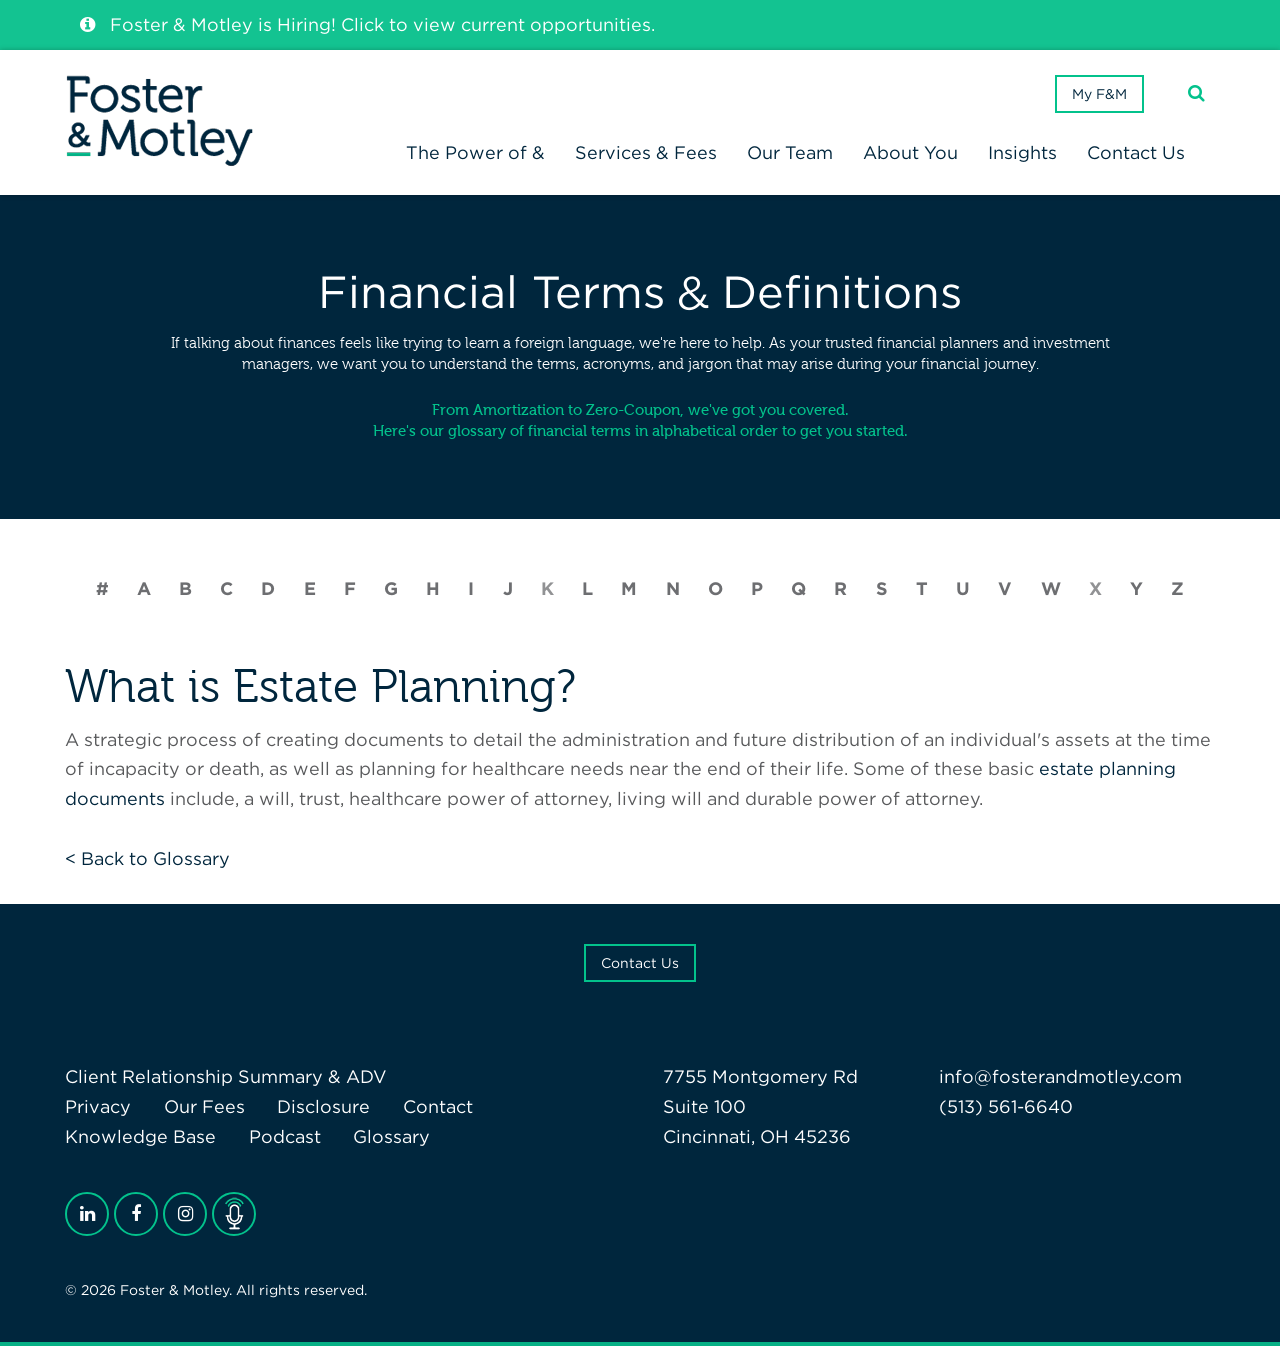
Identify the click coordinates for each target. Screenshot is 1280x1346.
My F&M (1099, 94)
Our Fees (204, 1106)
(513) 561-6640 (1006, 1106)
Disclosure (323, 1106)
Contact (438, 1106)
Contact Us (640, 963)
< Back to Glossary (147, 858)
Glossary (391, 1136)
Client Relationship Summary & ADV (226, 1076)
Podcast (285, 1136)
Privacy (98, 1106)
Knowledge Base (140, 1136)
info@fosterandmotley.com (1060, 1076)
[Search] (1196, 93)
